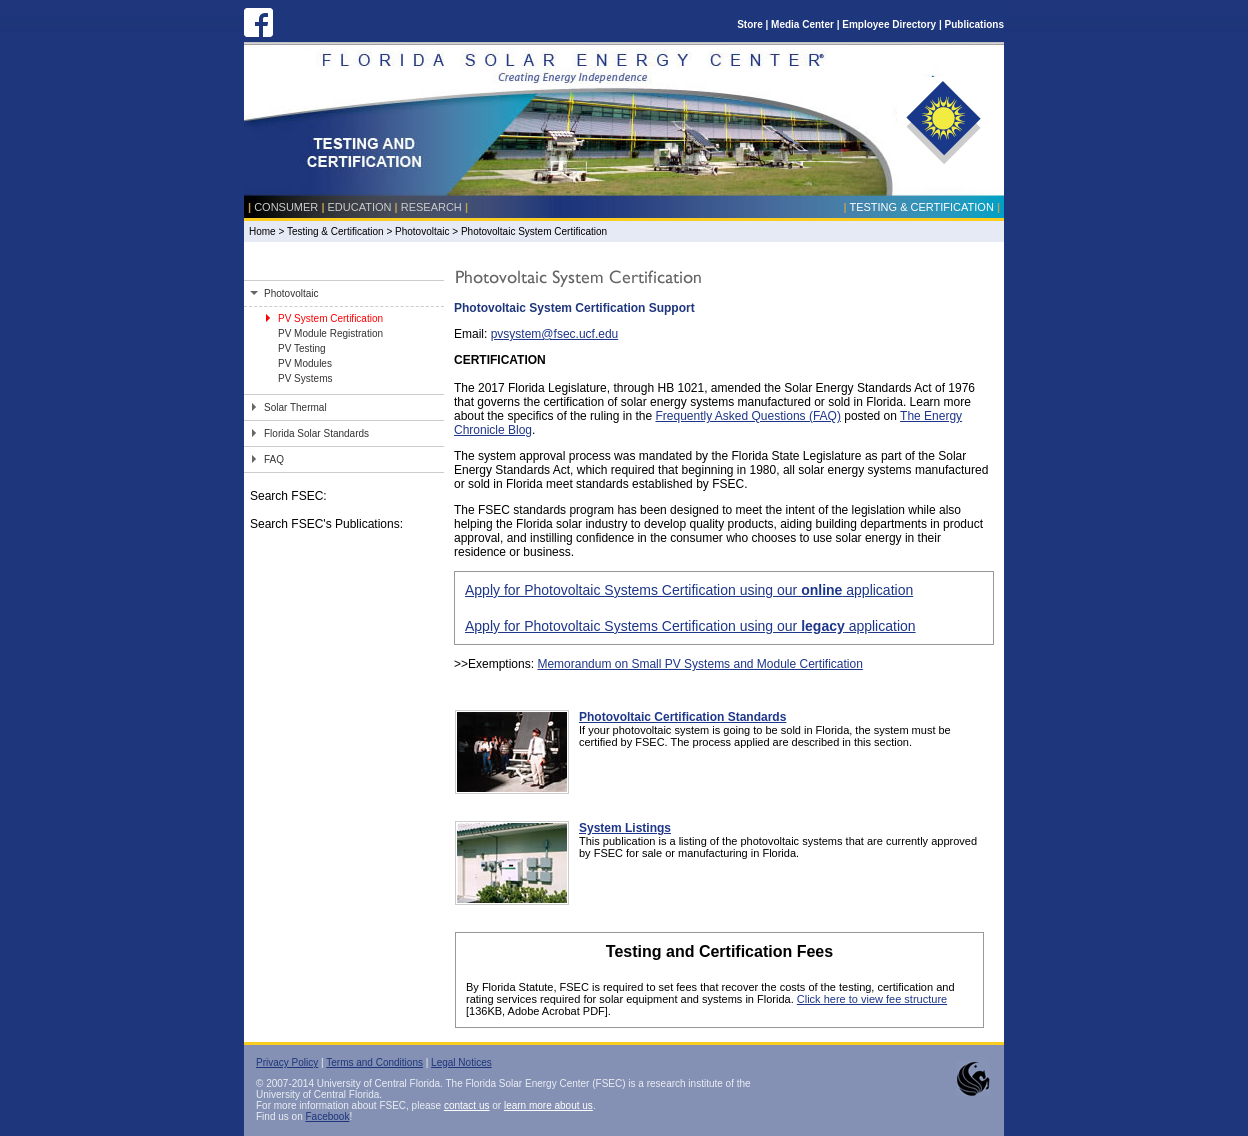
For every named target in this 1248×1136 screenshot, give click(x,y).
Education (360, 207)
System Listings (625, 828)
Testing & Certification (921, 207)
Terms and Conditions (374, 1062)
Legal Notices (461, 1062)
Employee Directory (889, 24)
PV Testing (302, 348)
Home (262, 231)
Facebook (327, 1116)
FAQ (274, 459)
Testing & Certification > (341, 231)
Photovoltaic (423, 231)
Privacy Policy (287, 1062)
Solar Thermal (295, 407)
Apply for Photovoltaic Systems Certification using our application (689, 590)
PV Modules (305, 363)
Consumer (286, 207)
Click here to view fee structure (872, 999)
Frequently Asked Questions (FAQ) (747, 416)
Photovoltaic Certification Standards (682, 717)
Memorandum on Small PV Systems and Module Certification (699, 664)
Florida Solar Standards (316, 433)
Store (750, 24)
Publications (974, 24)
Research (431, 207)
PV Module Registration (330, 333)
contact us (467, 1105)
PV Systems (305, 378)
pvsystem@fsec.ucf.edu (555, 334)
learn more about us (548, 1105)
